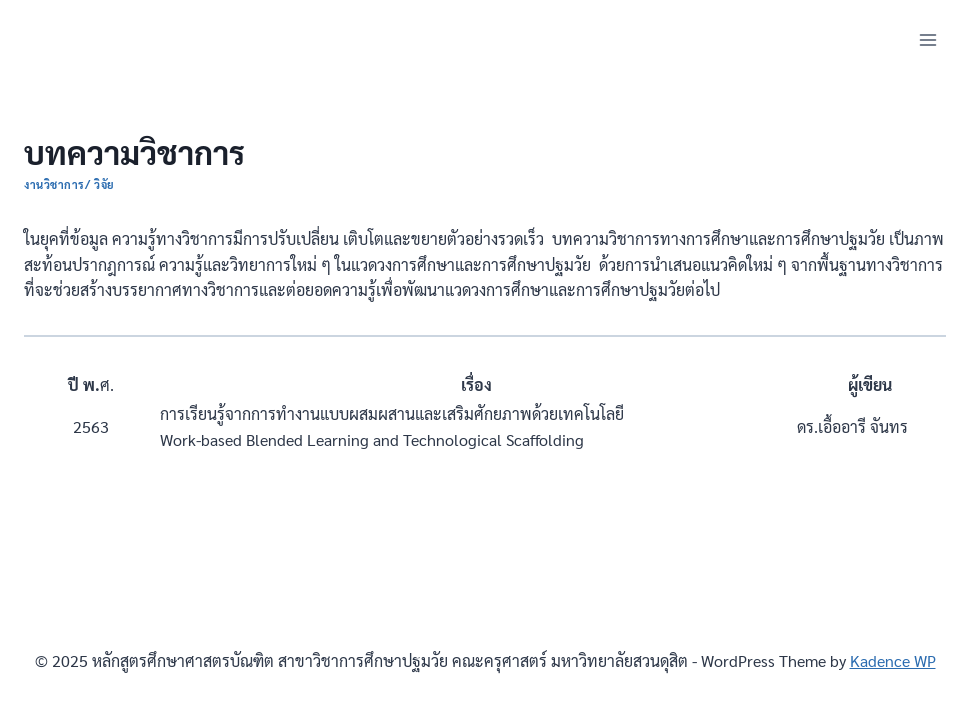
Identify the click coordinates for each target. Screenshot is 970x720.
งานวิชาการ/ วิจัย (69, 184)
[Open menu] (927, 39)
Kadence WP (893, 660)
